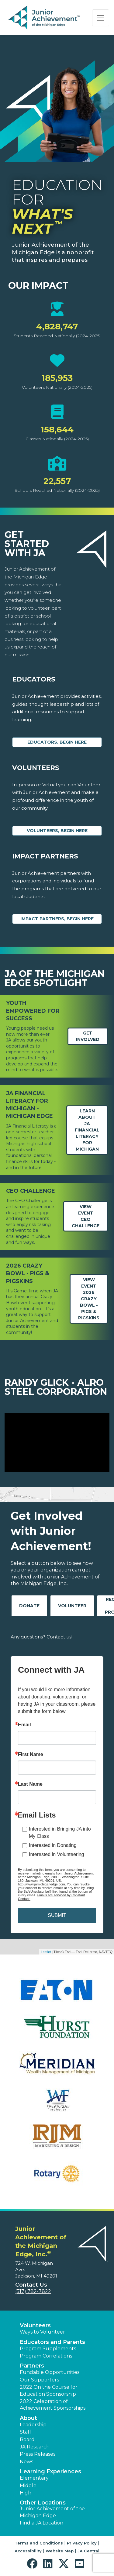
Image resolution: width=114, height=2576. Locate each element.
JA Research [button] (35, 2447)
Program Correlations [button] (46, 2356)
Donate (29, 1605)
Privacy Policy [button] (82, 2543)
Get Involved (87, 1036)
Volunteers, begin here (57, 830)
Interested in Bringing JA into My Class (60, 1832)
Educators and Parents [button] (52, 2342)
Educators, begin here (57, 742)
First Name (30, 1754)
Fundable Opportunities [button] (49, 2372)
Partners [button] (32, 2365)
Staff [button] (25, 2432)
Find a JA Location (41, 2523)
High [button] (25, 2493)
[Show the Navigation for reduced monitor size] (100, 17)
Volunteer (72, 1605)
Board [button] (27, 2439)
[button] (33, 2563)
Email (24, 1724)
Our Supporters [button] (39, 2380)
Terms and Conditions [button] (39, 2543)
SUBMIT (57, 1915)
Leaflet (46, 1952)
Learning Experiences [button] (50, 2471)
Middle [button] (28, 2485)
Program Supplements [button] (48, 2348)
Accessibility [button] (28, 2550)
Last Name (30, 1784)
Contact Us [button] (31, 2285)
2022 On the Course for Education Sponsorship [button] (49, 2390)
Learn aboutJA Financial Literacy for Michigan (87, 1130)
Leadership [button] (33, 2425)
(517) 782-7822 (33, 2291)
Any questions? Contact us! (41, 1637)
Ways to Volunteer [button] (42, 2332)
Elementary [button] (34, 2478)
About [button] (28, 2418)
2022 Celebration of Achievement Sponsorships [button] (52, 2404)
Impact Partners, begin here (57, 918)
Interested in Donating (53, 1845)
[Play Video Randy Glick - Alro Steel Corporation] (57, 1442)
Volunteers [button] (35, 2325)
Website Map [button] (60, 2550)
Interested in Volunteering (56, 1854)
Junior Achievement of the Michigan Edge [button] (52, 2512)
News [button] (26, 2461)
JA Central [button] (88, 2550)
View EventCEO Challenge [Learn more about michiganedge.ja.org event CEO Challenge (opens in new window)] (85, 1216)
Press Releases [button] (37, 2454)
